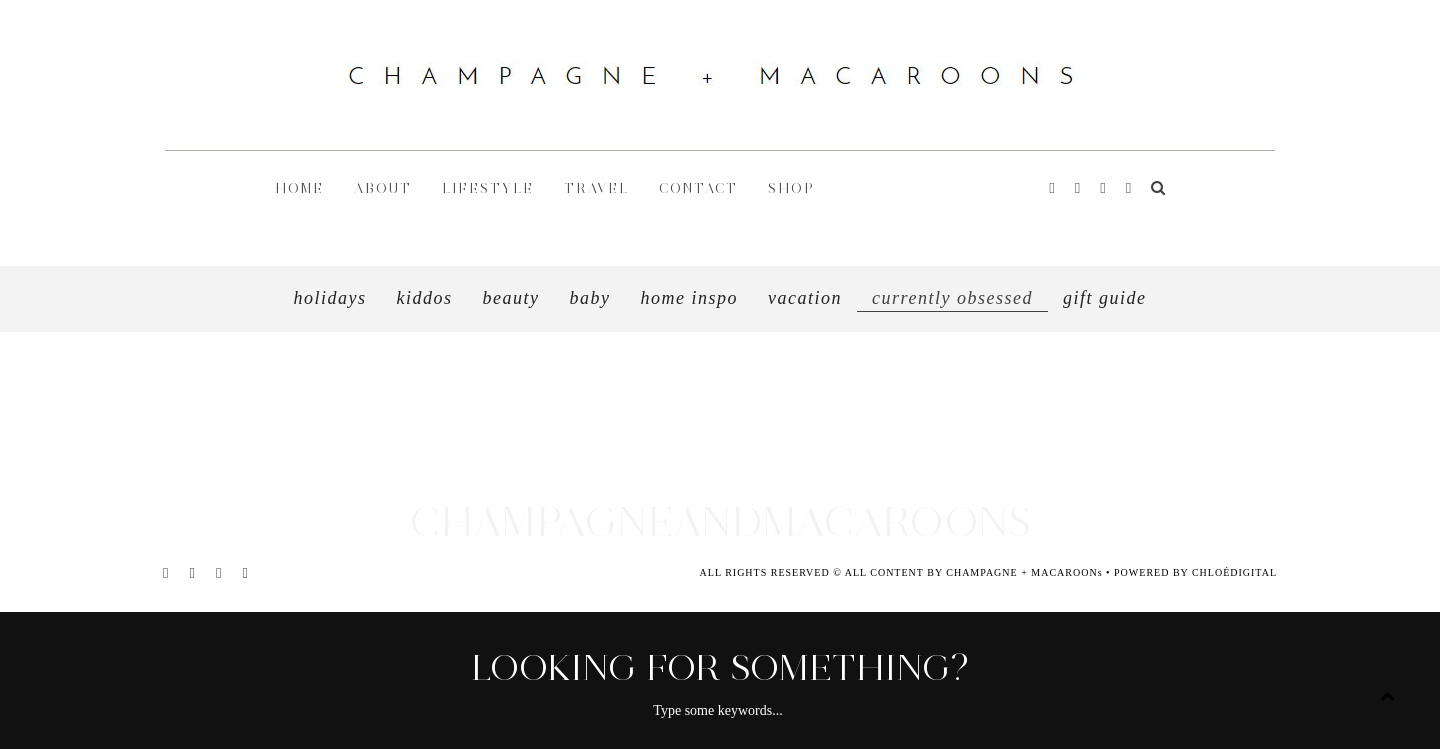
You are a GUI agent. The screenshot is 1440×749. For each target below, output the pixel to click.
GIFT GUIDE (1105, 298)
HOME (299, 188)
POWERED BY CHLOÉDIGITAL (1195, 572)
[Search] (1158, 188)
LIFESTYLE (488, 188)
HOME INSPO (690, 298)
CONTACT (698, 188)
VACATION (805, 298)
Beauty (511, 298)
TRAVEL (596, 188)
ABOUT (383, 188)
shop (791, 188)
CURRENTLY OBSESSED (952, 298)
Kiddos (425, 298)
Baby (590, 298)
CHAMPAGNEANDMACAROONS (720, 521)
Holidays (330, 298)
